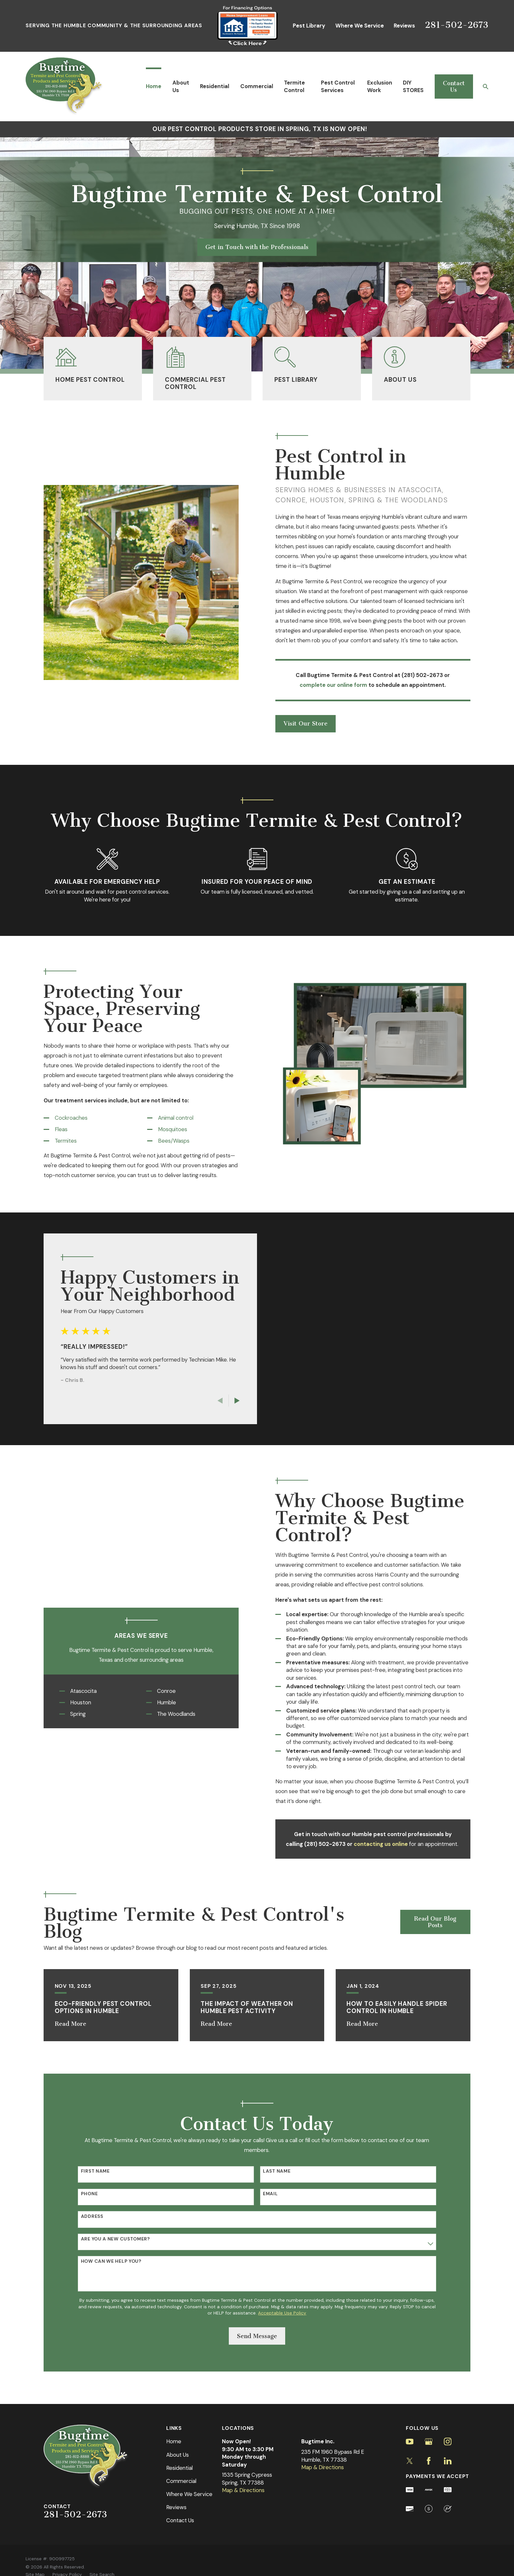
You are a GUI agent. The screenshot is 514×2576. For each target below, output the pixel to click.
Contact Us (454, 86)
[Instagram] (447, 2441)
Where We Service (359, 25)
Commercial (181, 2481)
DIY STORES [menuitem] (413, 86)
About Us (177, 2454)
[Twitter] (409, 2461)
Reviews (404, 25)
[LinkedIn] (447, 2461)
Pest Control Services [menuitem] (338, 86)
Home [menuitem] (153, 86)
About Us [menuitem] (180, 86)
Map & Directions (243, 2490)
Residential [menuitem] (214, 86)
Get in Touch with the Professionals (257, 247)
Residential (179, 2467)
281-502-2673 (456, 25)
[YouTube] (409, 2441)
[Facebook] (428, 2461)
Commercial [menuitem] (256, 86)
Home (173, 2441)
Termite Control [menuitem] (294, 86)
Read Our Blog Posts (435, 1922)
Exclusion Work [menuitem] (379, 86)
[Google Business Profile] (428, 2441)
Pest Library (309, 25)
